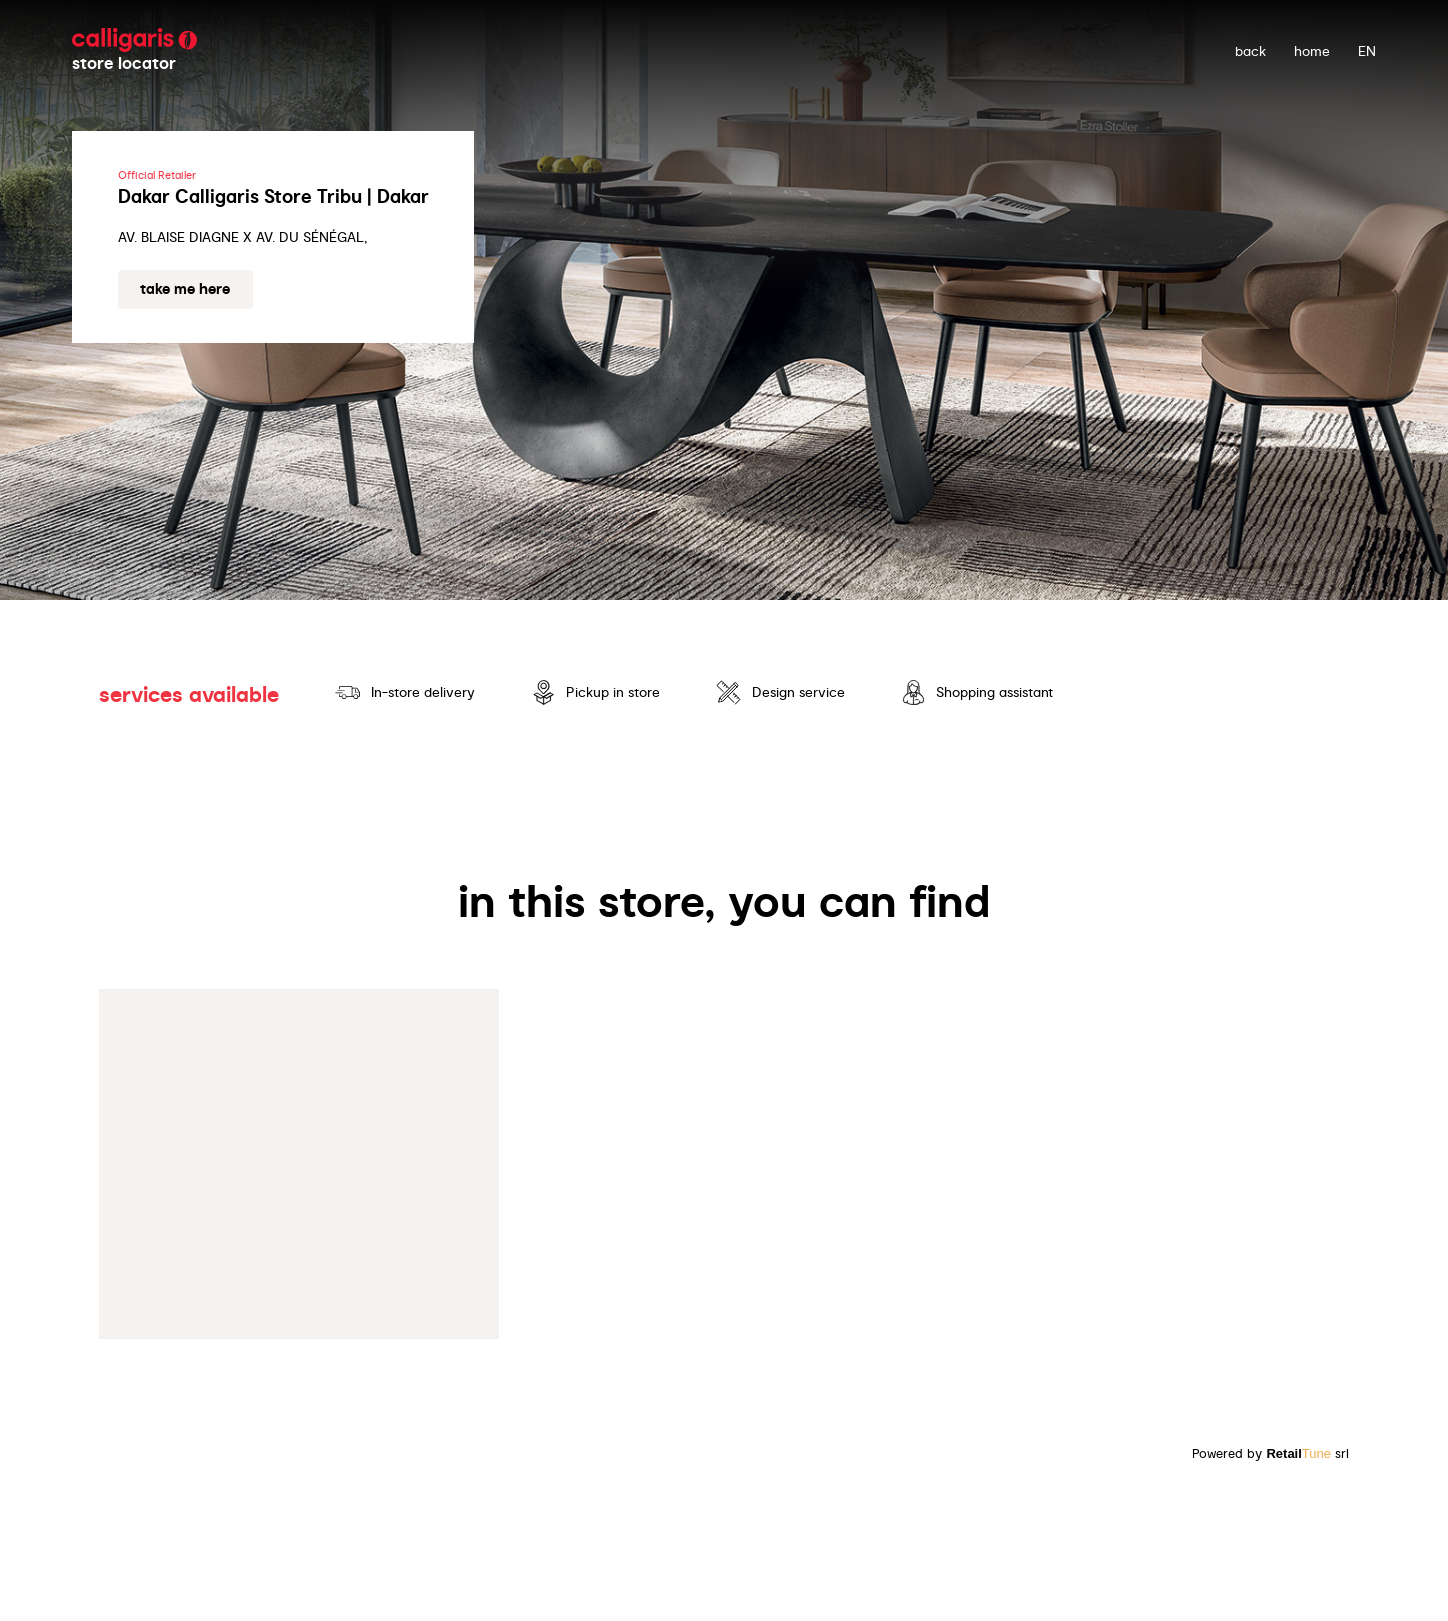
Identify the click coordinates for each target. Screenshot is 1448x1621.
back (1250, 51)
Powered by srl (1270, 1453)
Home (1312, 51)
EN (1367, 51)
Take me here (185, 289)
